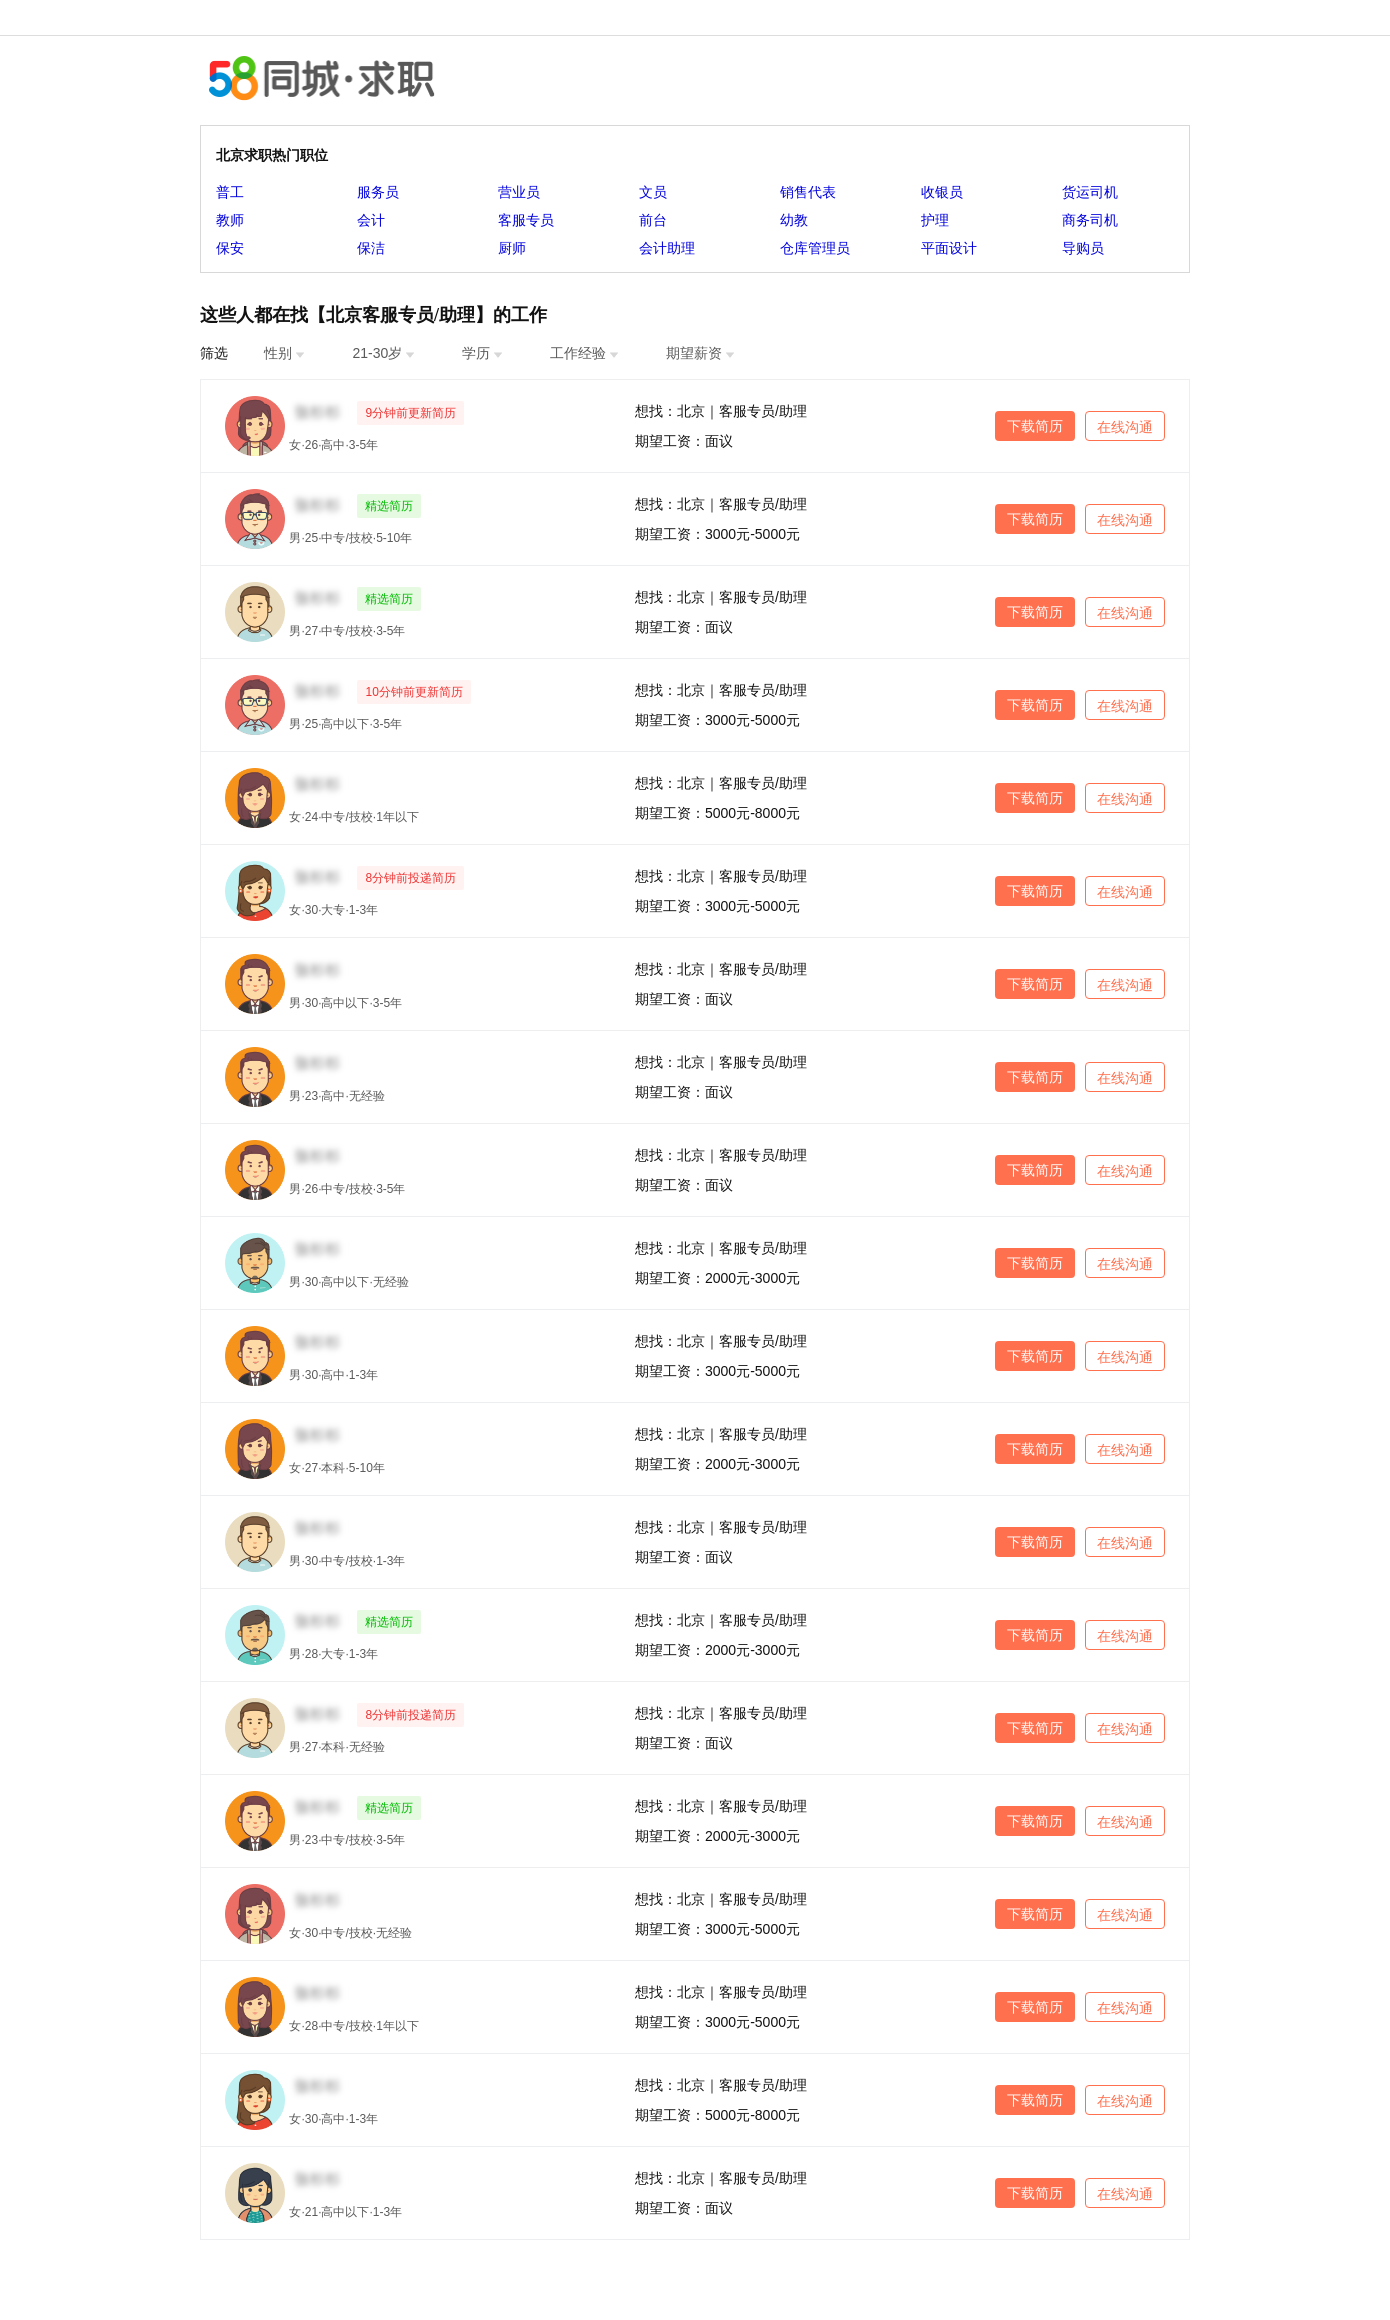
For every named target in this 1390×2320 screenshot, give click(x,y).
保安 (230, 248)
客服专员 (526, 220)
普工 (230, 192)
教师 (230, 220)
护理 (935, 220)
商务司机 (1090, 220)
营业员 (519, 192)
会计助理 (667, 248)
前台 (653, 220)
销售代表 (808, 192)
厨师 (512, 248)
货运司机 (1090, 192)
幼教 (794, 220)
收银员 (942, 192)
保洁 (371, 248)
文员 (653, 192)
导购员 (1083, 248)
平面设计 (949, 248)
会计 (371, 220)
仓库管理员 (815, 248)
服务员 (378, 192)
